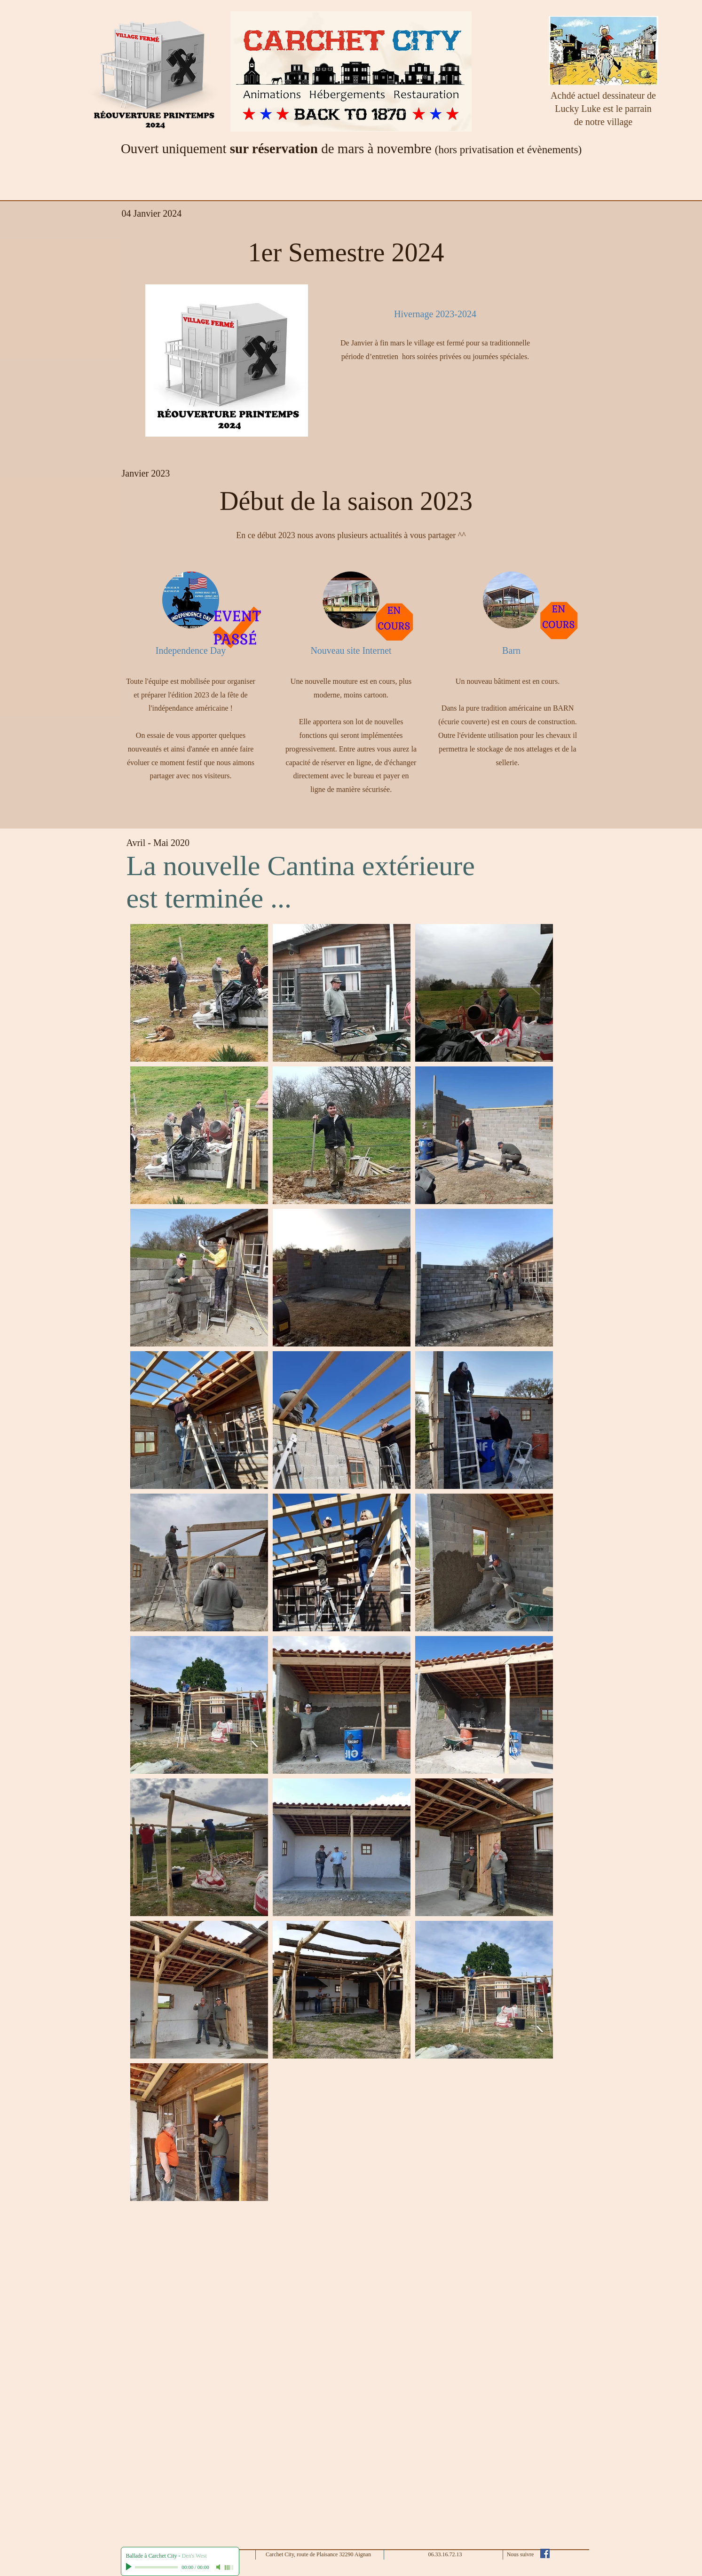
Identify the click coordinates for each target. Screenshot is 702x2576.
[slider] (229, 2567)
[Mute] (219, 2567)
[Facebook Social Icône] (545, 2553)
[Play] (130, 2567)
